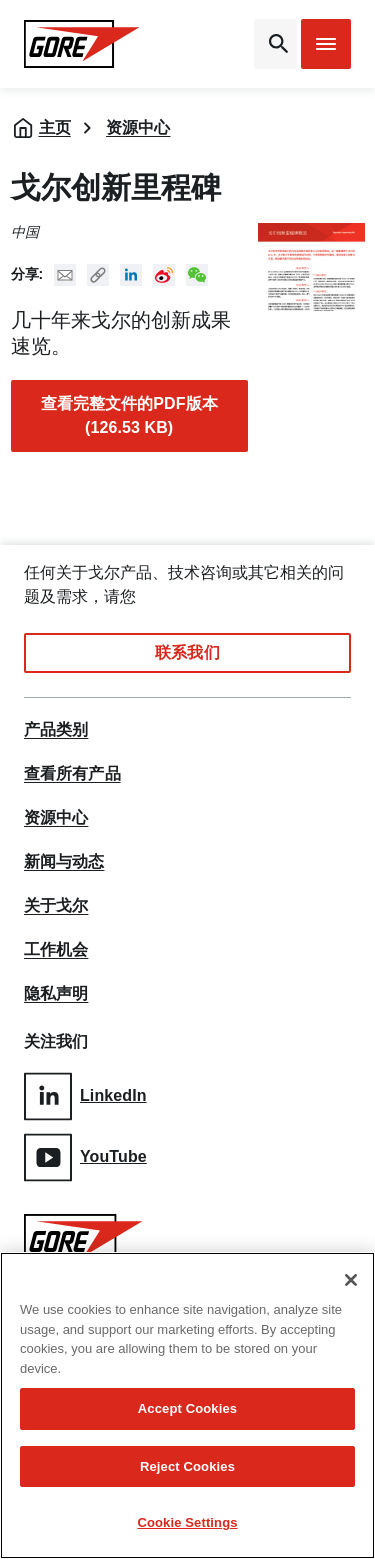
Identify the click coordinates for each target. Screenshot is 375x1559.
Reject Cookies (187, 1466)
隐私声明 (56, 994)
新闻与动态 (64, 862)
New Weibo (164, 275)
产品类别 (56, 730)
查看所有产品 (72, 774)
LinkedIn (85, 1096)
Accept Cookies (187, 1408)
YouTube (85, 1157)
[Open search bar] (275, 44)
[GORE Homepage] (82, 44)
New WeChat (197, 275)
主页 (55, 127)
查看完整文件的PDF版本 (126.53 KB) (129, 415)
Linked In (131, 275)
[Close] (351, 1280)
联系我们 (187, 652)
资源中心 (138, 127)
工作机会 (56, 950)
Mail (65, 275)
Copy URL (98, 275)
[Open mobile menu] (326, 44)
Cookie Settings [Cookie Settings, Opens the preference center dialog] (187, 1522)
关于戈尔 (56, 906)
